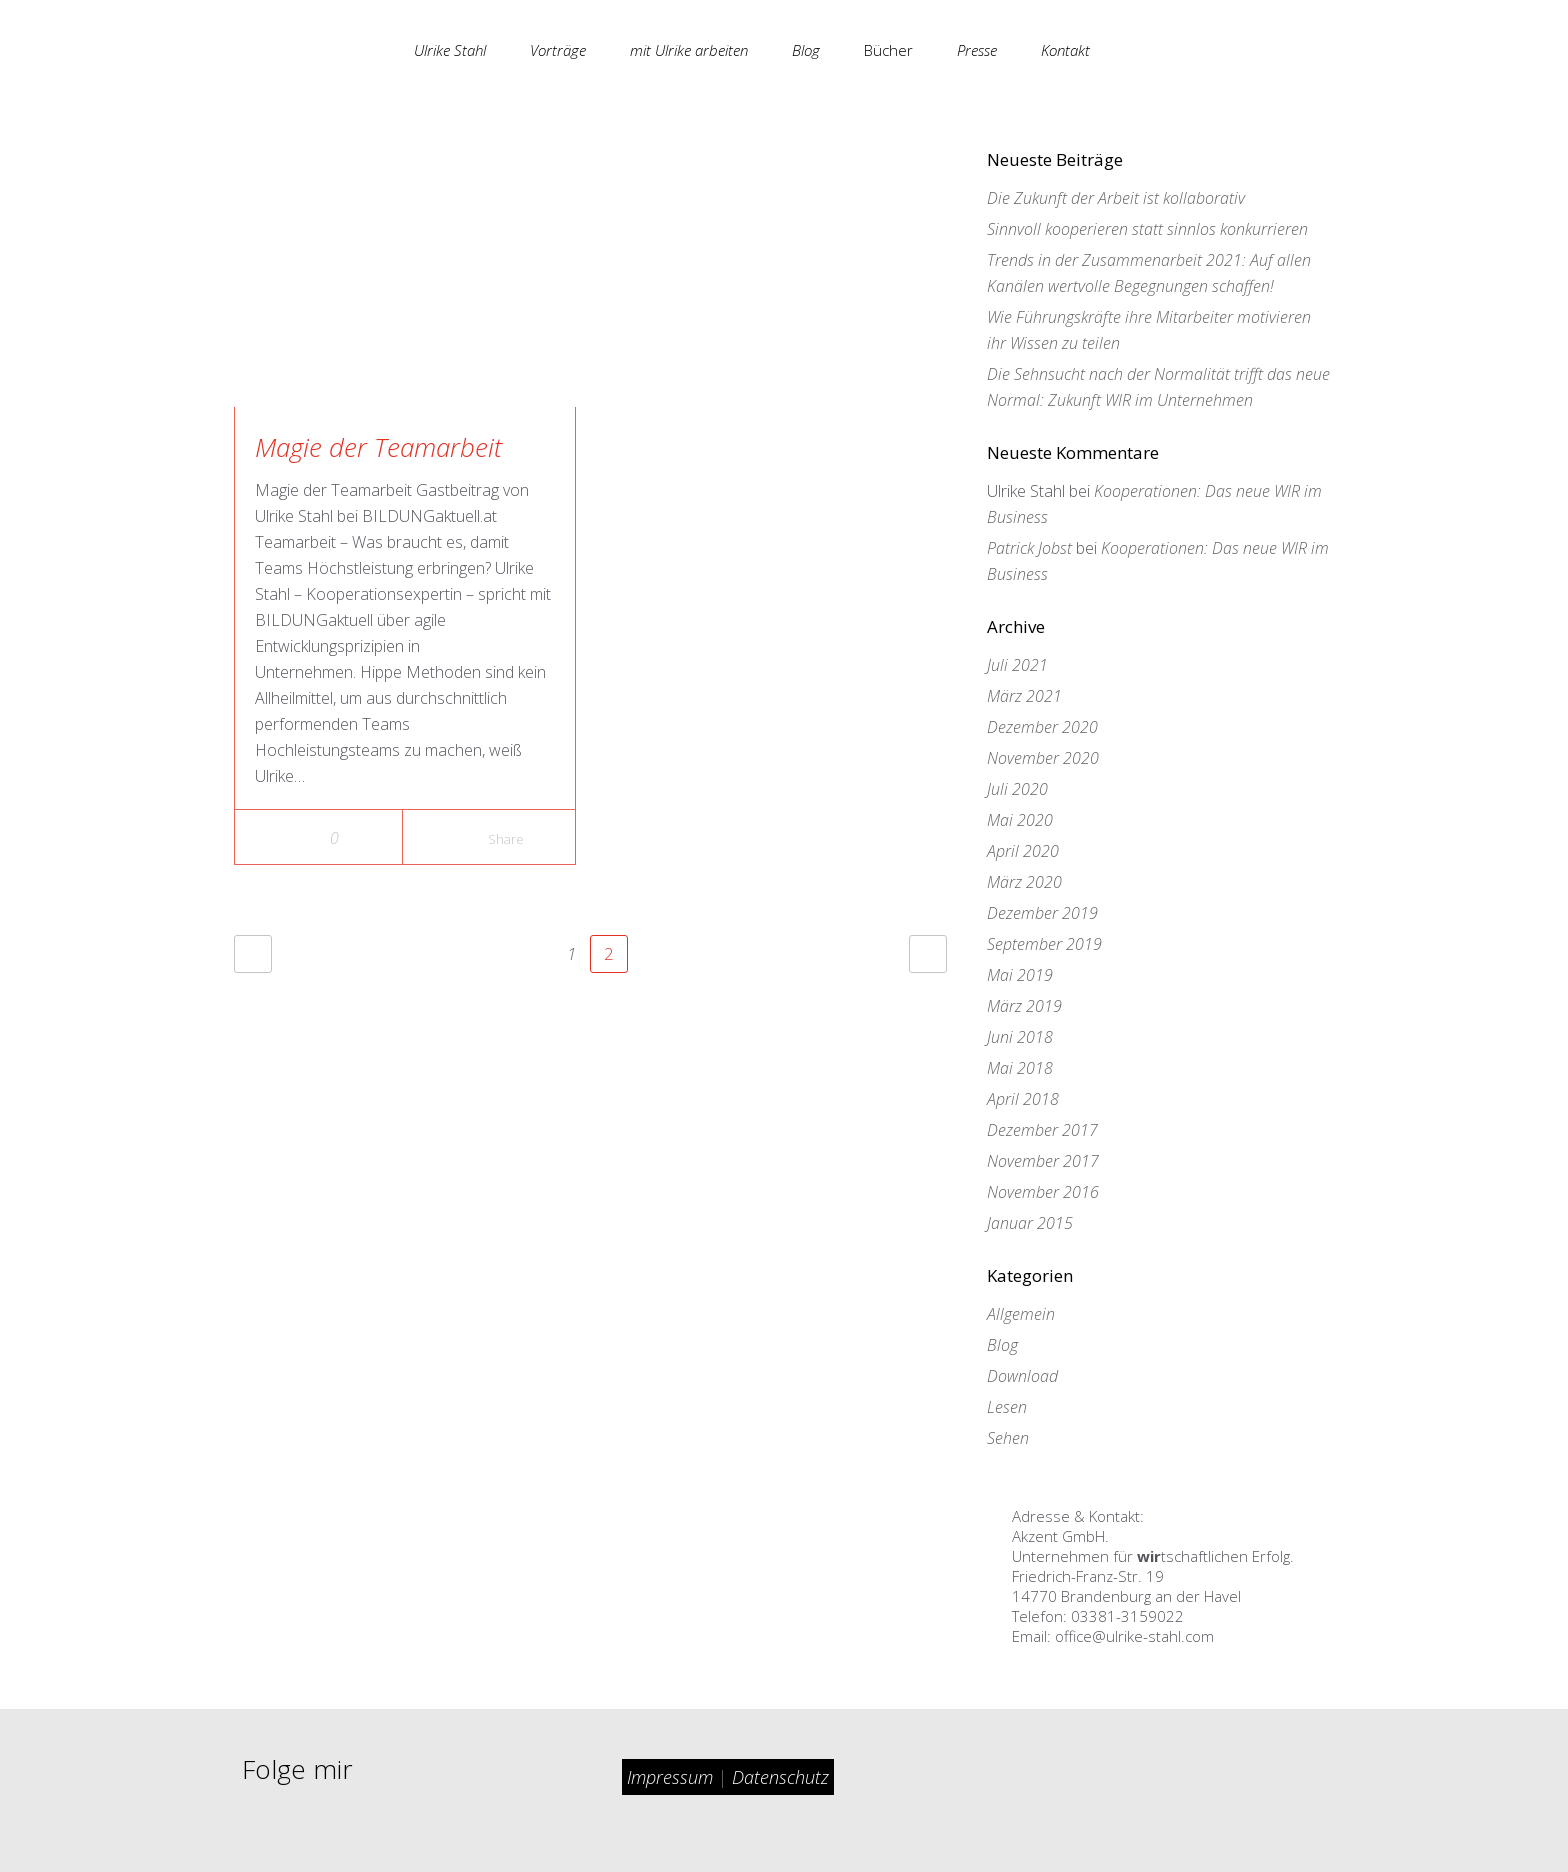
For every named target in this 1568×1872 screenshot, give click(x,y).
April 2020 (1023, 851)
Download (1022, 1376)
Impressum (672, 1777)
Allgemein (1021, 1314)
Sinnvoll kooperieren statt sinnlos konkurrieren (1147, 229)
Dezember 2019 (1042, 913)
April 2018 (1023, 1099)
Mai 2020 (1020, 820)
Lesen (1007, 1407)
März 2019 (1024, 1006)
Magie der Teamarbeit (378, 447)
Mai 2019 (1020, 975)
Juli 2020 (1017, 789)
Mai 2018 (1020, 1068)
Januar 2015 (1030, 1223)
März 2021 (1024, 696)
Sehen (1008, 1438)
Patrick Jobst (1029, 548)
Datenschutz (780, 1777)
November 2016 (1043, 1192)
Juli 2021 (1017, 665)
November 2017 (1043, 1161)
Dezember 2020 (1042, 727)
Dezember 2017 (1042, 1130)
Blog (1002, 1345)
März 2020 (1024, 882)
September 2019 (1044, 944)
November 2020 (1043, 758)
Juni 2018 (1020, 1037)
